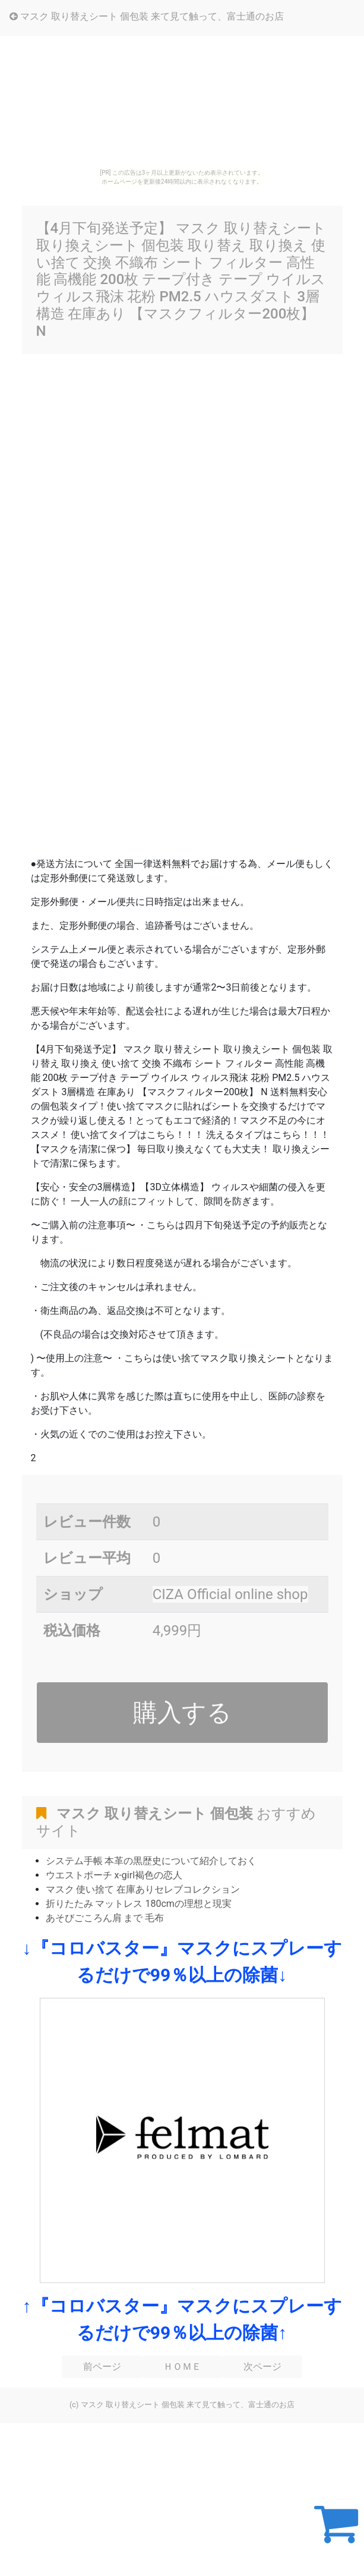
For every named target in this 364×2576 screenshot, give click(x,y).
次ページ (262, 2366)
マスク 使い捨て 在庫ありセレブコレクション (143, 1889)
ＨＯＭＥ (182, 2366)
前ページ (102, 2366)
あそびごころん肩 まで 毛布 (105, 1918)
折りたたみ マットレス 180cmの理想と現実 (139, 1903)
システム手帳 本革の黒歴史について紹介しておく (151, 1860)
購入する (182, 1712)
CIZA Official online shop (230, 1594)
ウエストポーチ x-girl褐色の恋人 (114, 1875)
